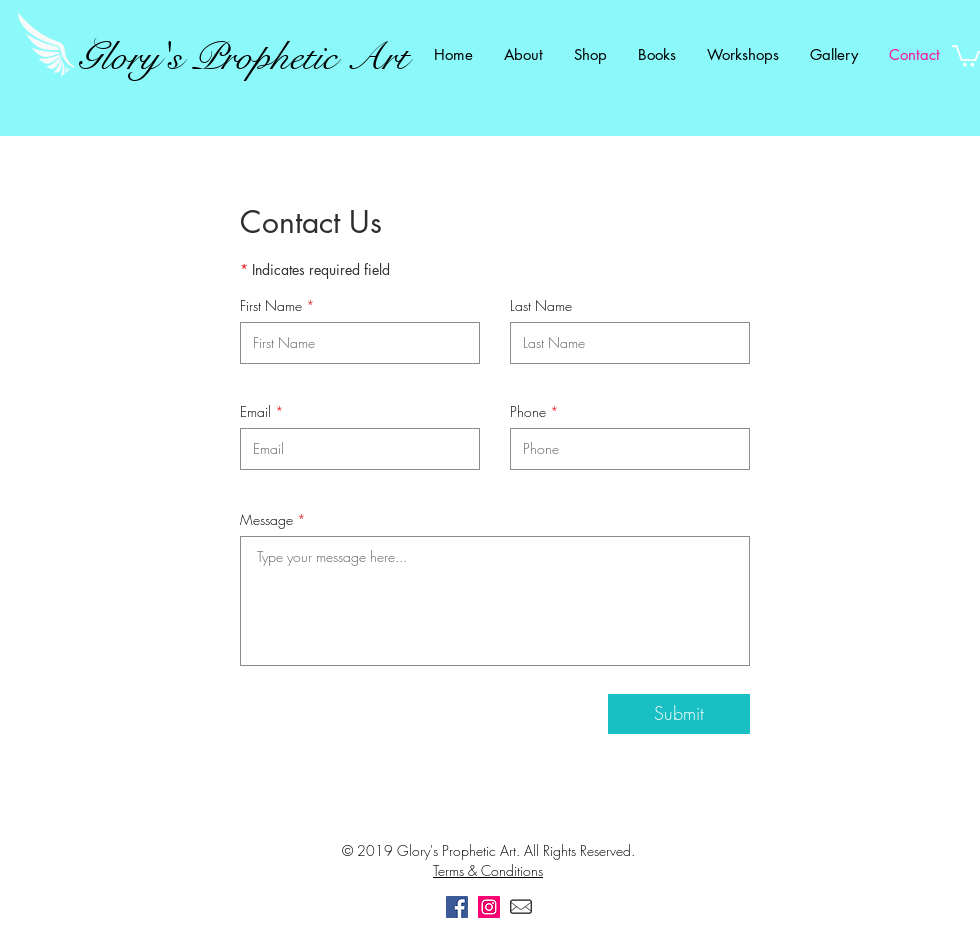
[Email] (521, 907)
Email (255, 412)
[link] (966, 55)
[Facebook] (457, 907)
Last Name (541, 306)
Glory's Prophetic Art (243, 57)
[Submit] (679, 714)
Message (266, 520)
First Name (271, 306)
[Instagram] (489, 907)
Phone (528, 412)
